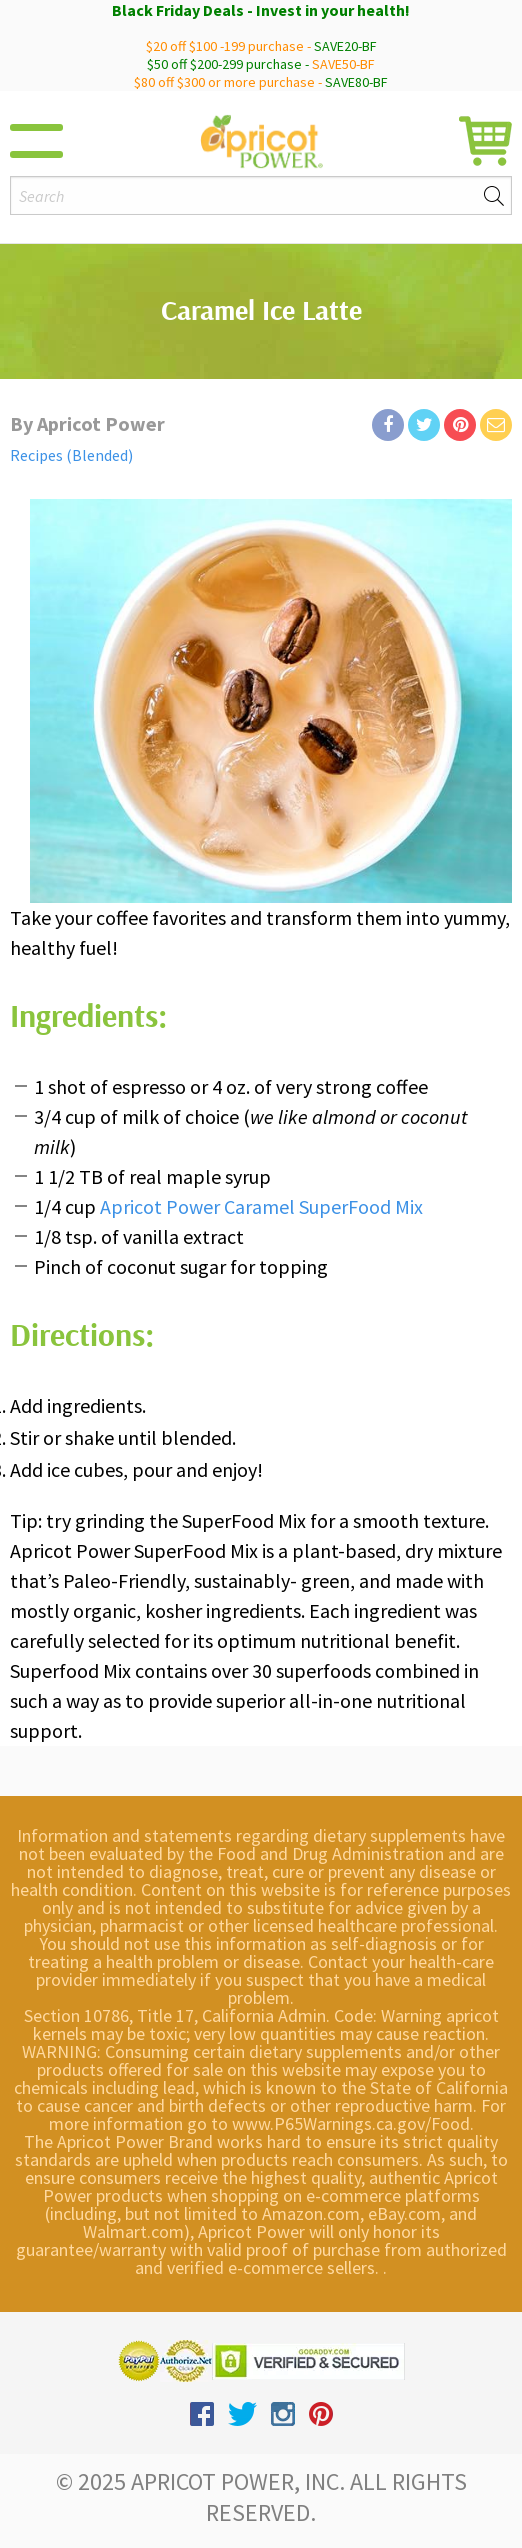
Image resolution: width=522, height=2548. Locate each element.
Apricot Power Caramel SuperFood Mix (261, 1206)
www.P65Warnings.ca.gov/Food (351, 2123)
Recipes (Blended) (71, 455)
